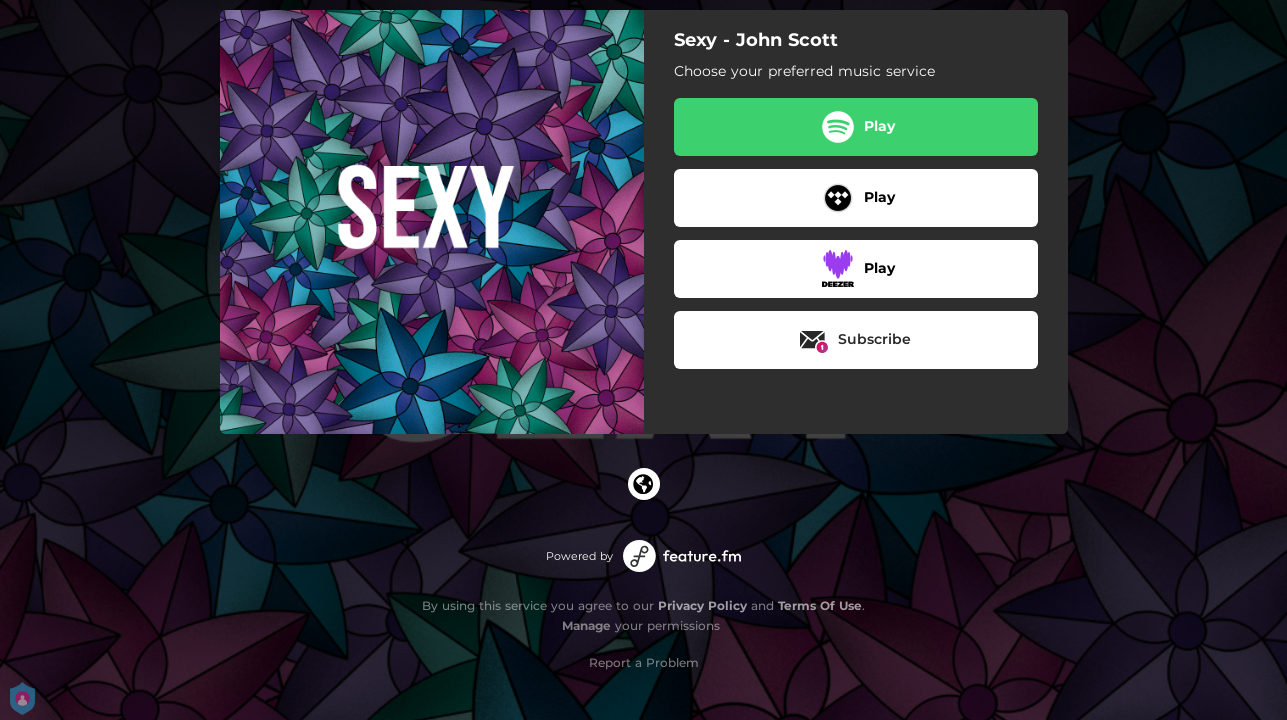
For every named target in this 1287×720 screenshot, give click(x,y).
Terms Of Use (820, 605)
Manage (586, 625)
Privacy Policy (702, 605)
